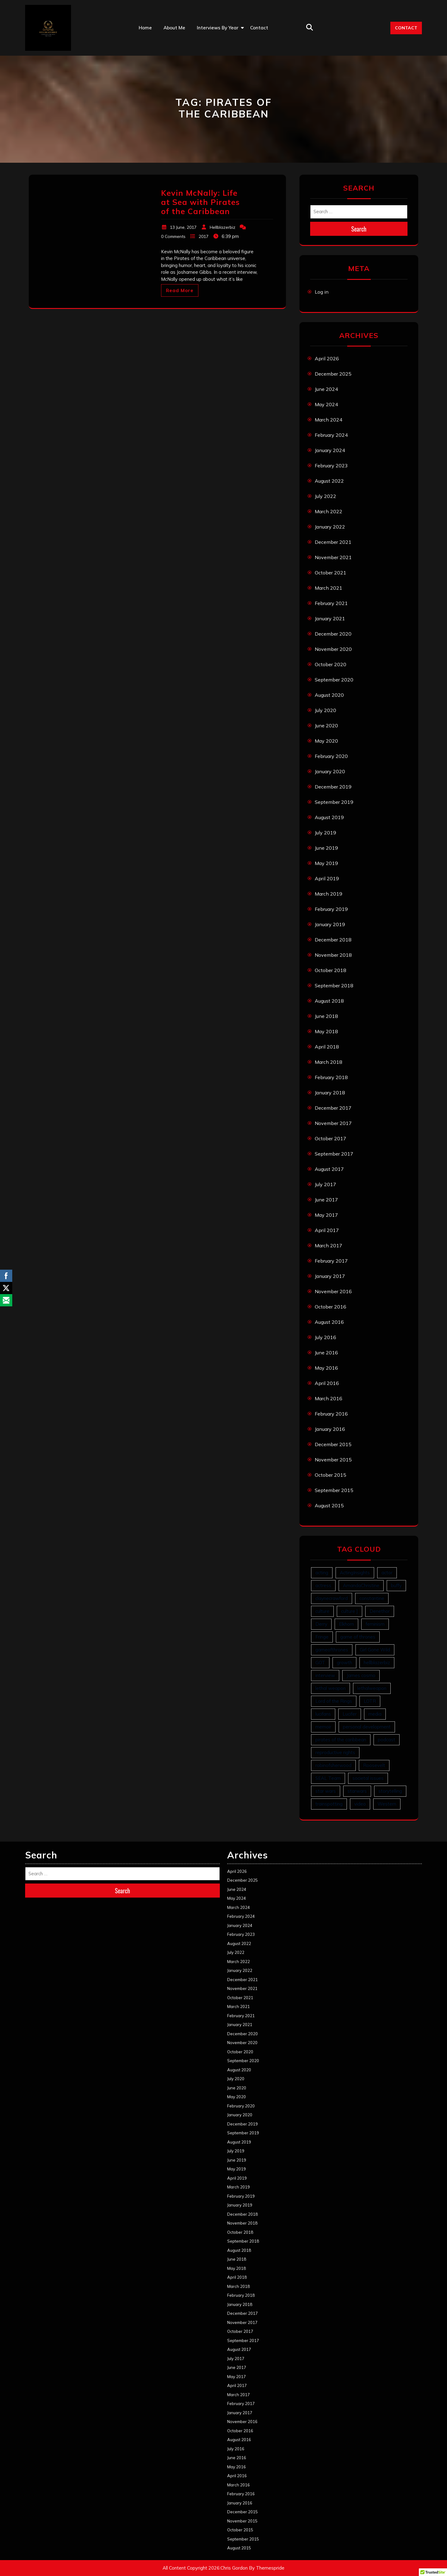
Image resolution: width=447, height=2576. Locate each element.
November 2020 (333, 649)
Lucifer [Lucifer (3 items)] (350, 1714)
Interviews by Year (218, 28)
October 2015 (330, 1475)
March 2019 (328, 894)
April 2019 (327, 878)
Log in (322, 292)
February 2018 (331, 1077)
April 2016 (327, 1383)
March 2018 (328, 1062)
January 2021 (330, 618)
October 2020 (330, 664)
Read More (179, 290)
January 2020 (330, 771)
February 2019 (331, 909)
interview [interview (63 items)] (325, 1675)
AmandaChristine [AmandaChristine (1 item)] (361, 1585)
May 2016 (326, 1368)
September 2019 (334, 802)
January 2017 (330, 1276)
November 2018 (333, 955)
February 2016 (331, 1414)
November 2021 (333, 557)
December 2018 (333, 940)
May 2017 (326, 1215)
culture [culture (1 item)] (322, 1611)
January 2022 (330, 527)
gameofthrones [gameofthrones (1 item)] (331, 1650)
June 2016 (326, 1352)
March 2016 (328, 1398)
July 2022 (325, 496)
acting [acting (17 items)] (321, 1573)
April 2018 (327, 1047)
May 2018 (326, 1031)
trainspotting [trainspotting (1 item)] (329, 1804)
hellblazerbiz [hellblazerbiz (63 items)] (377, 1662)
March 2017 (328, 1245)
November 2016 (333, 1291)
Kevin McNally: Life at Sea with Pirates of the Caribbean (200, 202)
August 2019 (329, 817)
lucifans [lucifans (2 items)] (323, 1714)
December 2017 (333, 1108)
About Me (174, 28)
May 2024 (326, 404)
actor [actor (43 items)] (387, 1573)
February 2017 (331, 1261)
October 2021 (330, 573)
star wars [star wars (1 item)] (325, 1791)
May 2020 (326, 741)
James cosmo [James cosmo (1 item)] (361, 1675)
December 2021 (333, 542)
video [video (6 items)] (360, 1804)
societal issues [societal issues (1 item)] (368, 1778)
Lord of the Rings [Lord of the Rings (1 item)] (333, 1701)
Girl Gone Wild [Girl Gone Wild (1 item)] (375, 1650)
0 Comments (173, 236)
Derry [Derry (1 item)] (321, 1624)
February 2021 (331, 603)
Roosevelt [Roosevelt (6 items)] (374, 1765)
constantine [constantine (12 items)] (371, 1598)
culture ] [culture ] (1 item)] (349, 1611)
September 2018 (334, 985)
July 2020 (325, 710)
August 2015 (329, 1505)
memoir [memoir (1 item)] (323, 1727)
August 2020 (329, 695)
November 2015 (333, 1460)
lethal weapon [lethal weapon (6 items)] (330, 1688)
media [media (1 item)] (374, 1714)
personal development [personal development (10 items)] (367, 1727)
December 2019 (333, 787)
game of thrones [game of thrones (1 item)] (357, 1637)
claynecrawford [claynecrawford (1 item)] (331, 1598)
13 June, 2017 (183, 227)
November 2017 (333, 1123)
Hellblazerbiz (222, 227)
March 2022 (328, 511)
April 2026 (327, 358)
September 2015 (334, 1490)
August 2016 (329, 1322)
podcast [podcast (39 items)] (386, 1740)
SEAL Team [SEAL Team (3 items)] (328, 1778)
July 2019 (325, 833)
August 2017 (329, 1169)
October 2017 (330, 1138)
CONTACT (406, 28)
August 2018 (329, 1001)
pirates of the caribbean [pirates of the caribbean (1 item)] (340, 1740)
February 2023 (331, 465)
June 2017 (326, 1200)
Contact (259, 28)
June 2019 (326, 848)
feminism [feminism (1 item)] (375, 1624)
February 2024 (331, 435)
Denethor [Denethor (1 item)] (380, 1611)
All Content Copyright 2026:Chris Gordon (205, 2568)
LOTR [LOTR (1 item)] (370, 1701)
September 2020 (334, 680)
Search (358, 228)
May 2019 (326, 863)
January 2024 (330, 450)
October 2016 (330, 1307)
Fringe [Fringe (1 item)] (322, 1637)
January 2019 (330, 924)
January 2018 (330, 1092)
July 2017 (325, 1184)
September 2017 (334, 1154)
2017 (203, 236)
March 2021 (328, 588)
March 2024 (328, 420)
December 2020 (333, 634)
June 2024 (326, 389)
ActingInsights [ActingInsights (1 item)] (355, 1573)
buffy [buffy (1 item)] (396, 1585)
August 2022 (329, 481)
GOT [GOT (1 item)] (320, 1662)
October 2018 (330, 970)
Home (145, 28)
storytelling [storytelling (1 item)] (390, 1791)
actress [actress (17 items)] (323, 1585)
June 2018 (326, 1016)
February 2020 (331, 756)
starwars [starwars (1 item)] (357, 1791)
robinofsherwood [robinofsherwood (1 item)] (333, 1765)
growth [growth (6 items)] (344, 1662)
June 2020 (326, 725)
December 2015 (333, 1444)
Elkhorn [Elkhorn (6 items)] (346, 1624)
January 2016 (330, 1429)
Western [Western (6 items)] (387, 1804)
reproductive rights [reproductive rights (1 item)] (335, 1752)
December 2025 (333, 374)
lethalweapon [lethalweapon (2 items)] (371, 1688)
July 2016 (325, 1337)
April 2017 (327, 1230)
